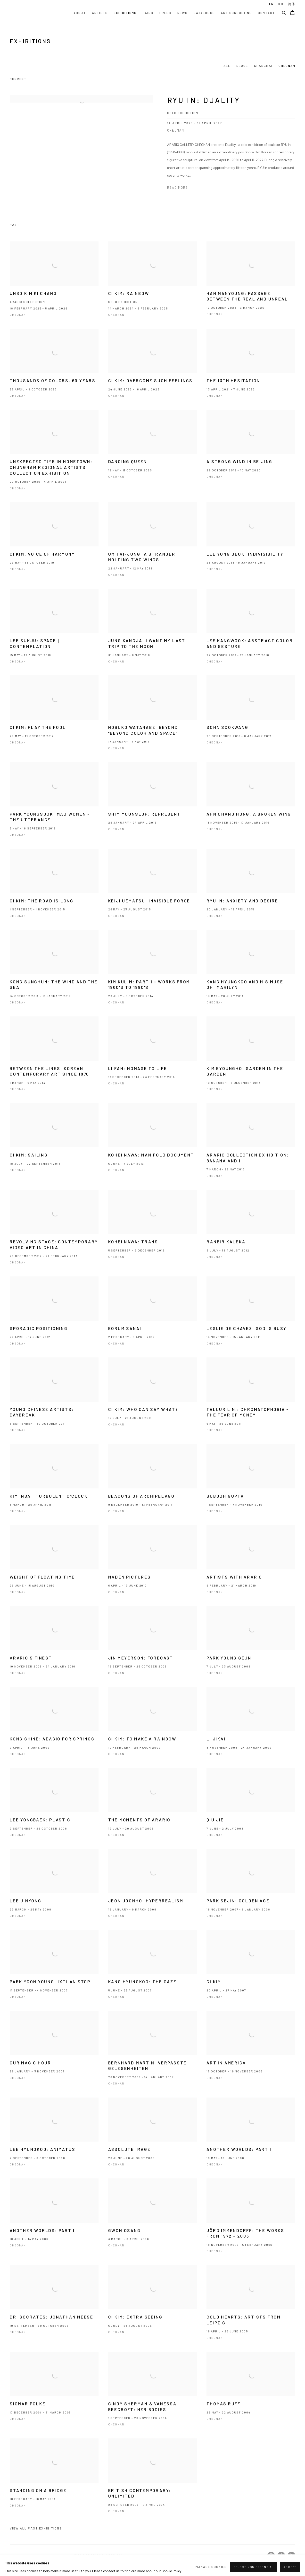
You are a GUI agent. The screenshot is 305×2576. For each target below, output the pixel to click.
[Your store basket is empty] (292, 13)
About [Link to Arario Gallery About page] (80, 13)
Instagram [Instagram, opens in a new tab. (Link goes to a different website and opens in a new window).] (271, 2556)
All (226, 66)
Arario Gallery (24, 13)
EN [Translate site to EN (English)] (271, 4)
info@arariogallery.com (99, 2555)
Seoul (242, 66)
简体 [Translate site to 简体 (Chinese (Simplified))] (291, 4)
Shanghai (263, 66)
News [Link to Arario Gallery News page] (182, 13)
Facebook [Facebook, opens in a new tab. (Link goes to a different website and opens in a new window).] (281, 2556)
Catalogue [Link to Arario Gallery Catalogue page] (204, 13)
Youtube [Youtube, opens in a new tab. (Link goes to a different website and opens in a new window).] (291, 2556)
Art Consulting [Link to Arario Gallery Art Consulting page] (236, 13)
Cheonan (287, 66)
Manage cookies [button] (24, 2555)
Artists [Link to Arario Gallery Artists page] (100, 13)
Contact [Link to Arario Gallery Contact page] (266, 13)
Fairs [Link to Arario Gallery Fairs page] (148, 13)
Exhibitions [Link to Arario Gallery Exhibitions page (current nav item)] (125, 13)
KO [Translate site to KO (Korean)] (280, 4)
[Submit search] (284, 12)
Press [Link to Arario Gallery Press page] (165, 13)
